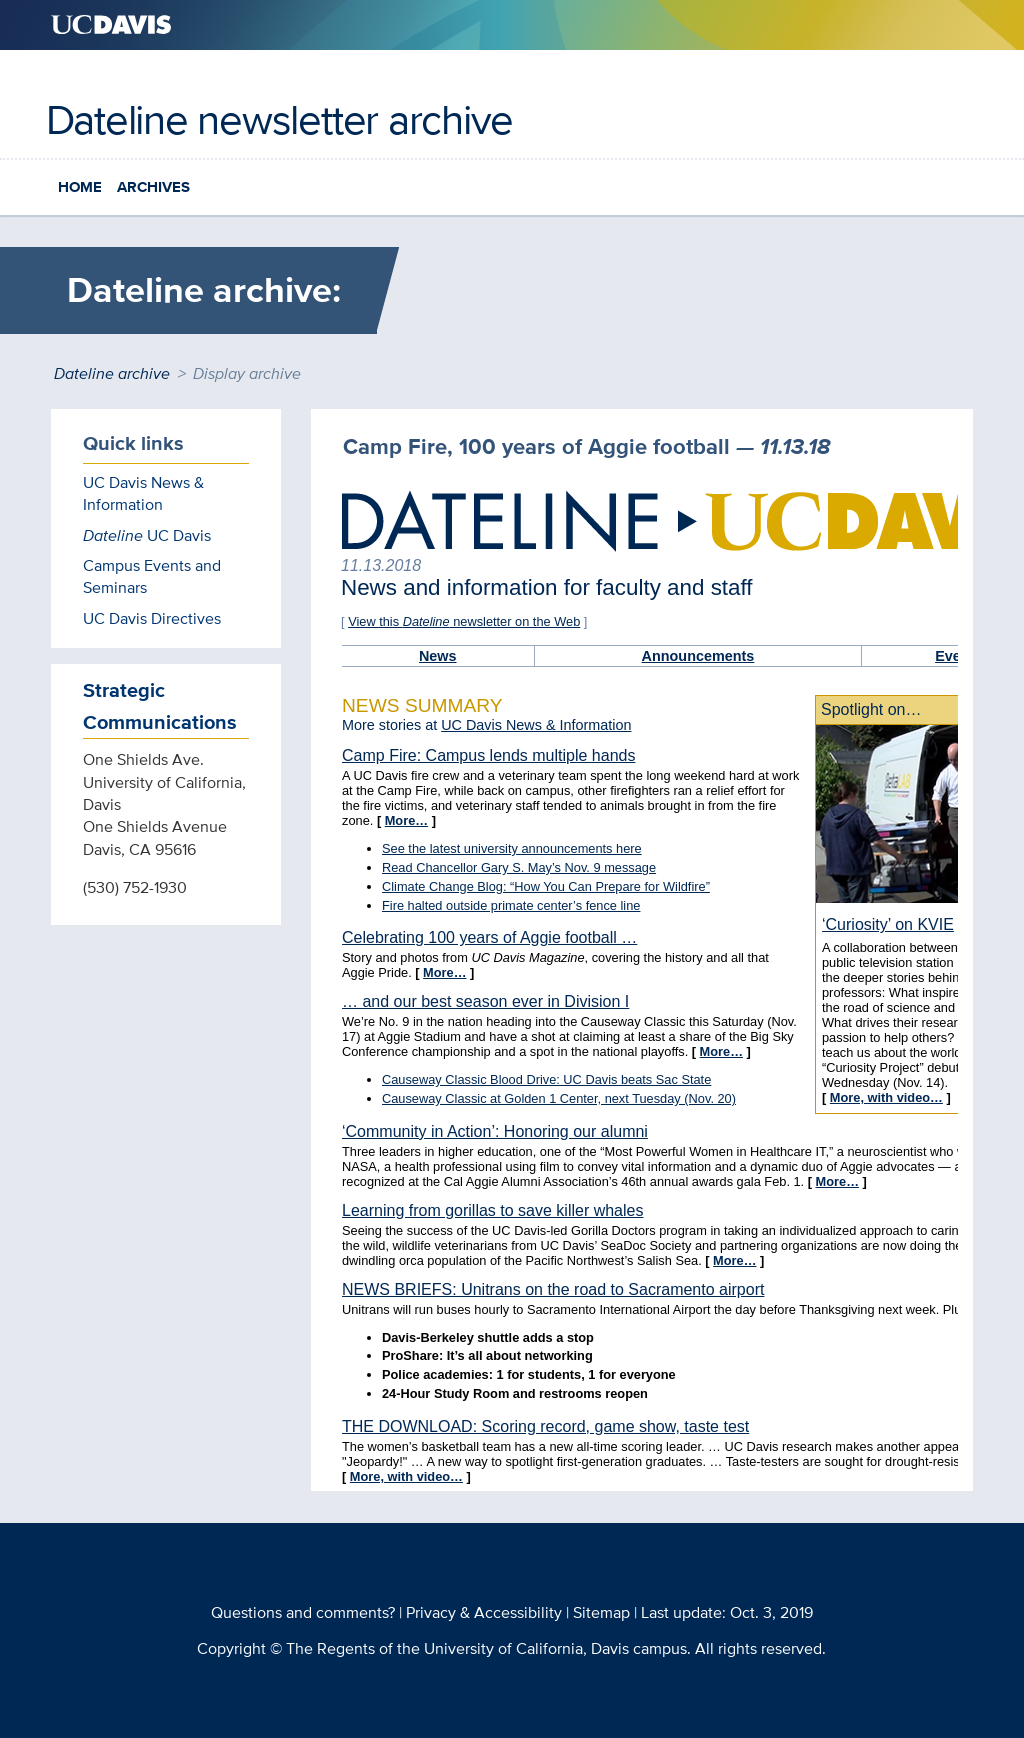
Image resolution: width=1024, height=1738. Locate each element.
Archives (153, 187)
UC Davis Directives (152, 618)
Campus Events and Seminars (152, 576)
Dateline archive (112, 373)
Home (80, 187)
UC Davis (147, 535)
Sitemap (601, 1612)
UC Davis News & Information (143, 493)
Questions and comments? (303, 1612)
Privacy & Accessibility (484, 1612)
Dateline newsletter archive (279, 119)
